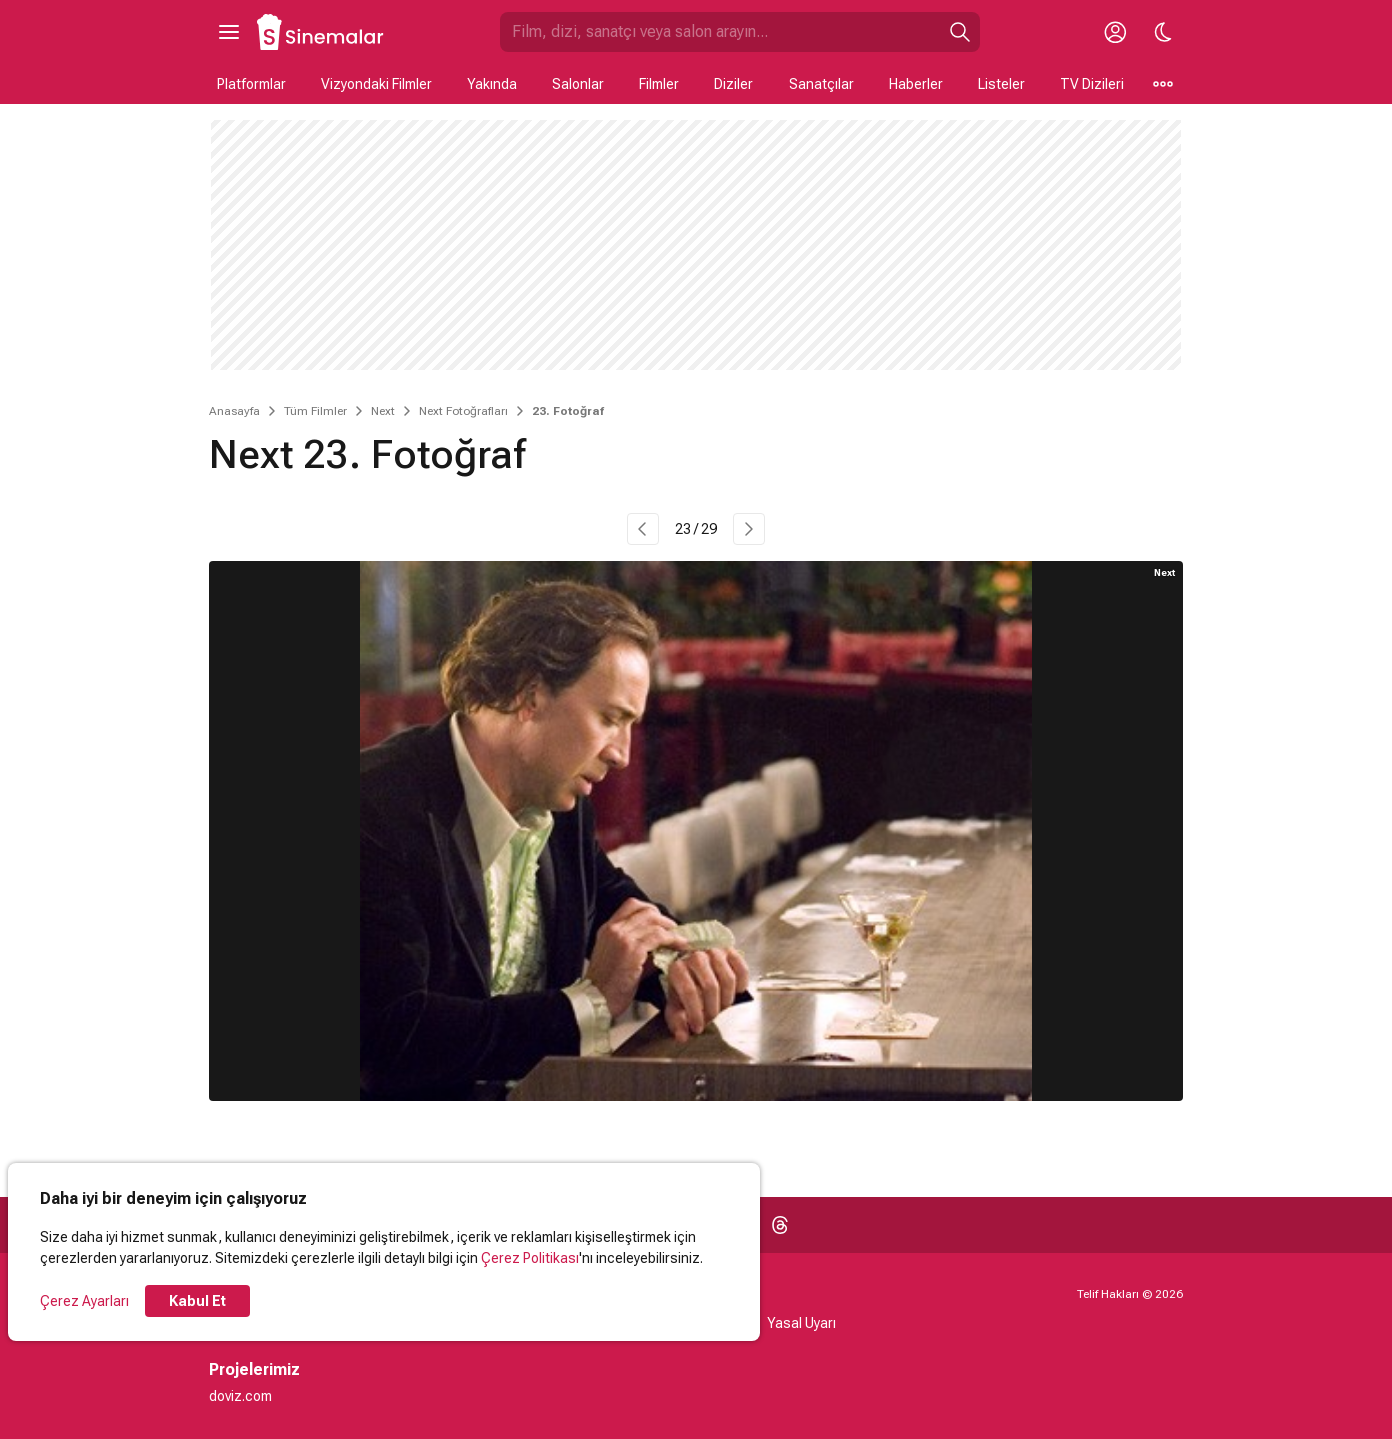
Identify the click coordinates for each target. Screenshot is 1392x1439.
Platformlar (251, 84)
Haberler (916, 84)
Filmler (659, 84)
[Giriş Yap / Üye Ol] (1115, 32)
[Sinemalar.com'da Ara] (720, 32)
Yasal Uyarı (801, 1323)
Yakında (492, 84)
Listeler (1001, 84)
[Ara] (960, 32)
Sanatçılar (821, 84)
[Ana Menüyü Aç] (229, 32)
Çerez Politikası (530, 1258)
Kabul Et (197, 1301)
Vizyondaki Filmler (376, 84)
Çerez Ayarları (84, 1301)
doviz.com (240, 1396)
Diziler (733, 84)
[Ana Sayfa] (321, 32)
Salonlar (578, 84)
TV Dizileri (1092, 84)
